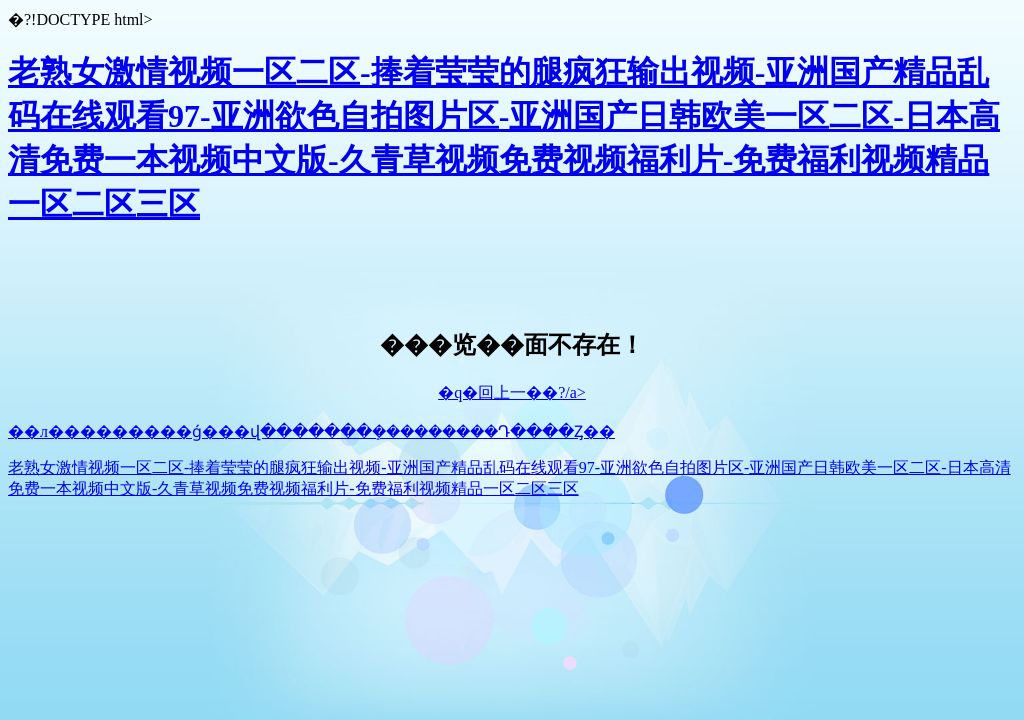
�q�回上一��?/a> (512, 392)
